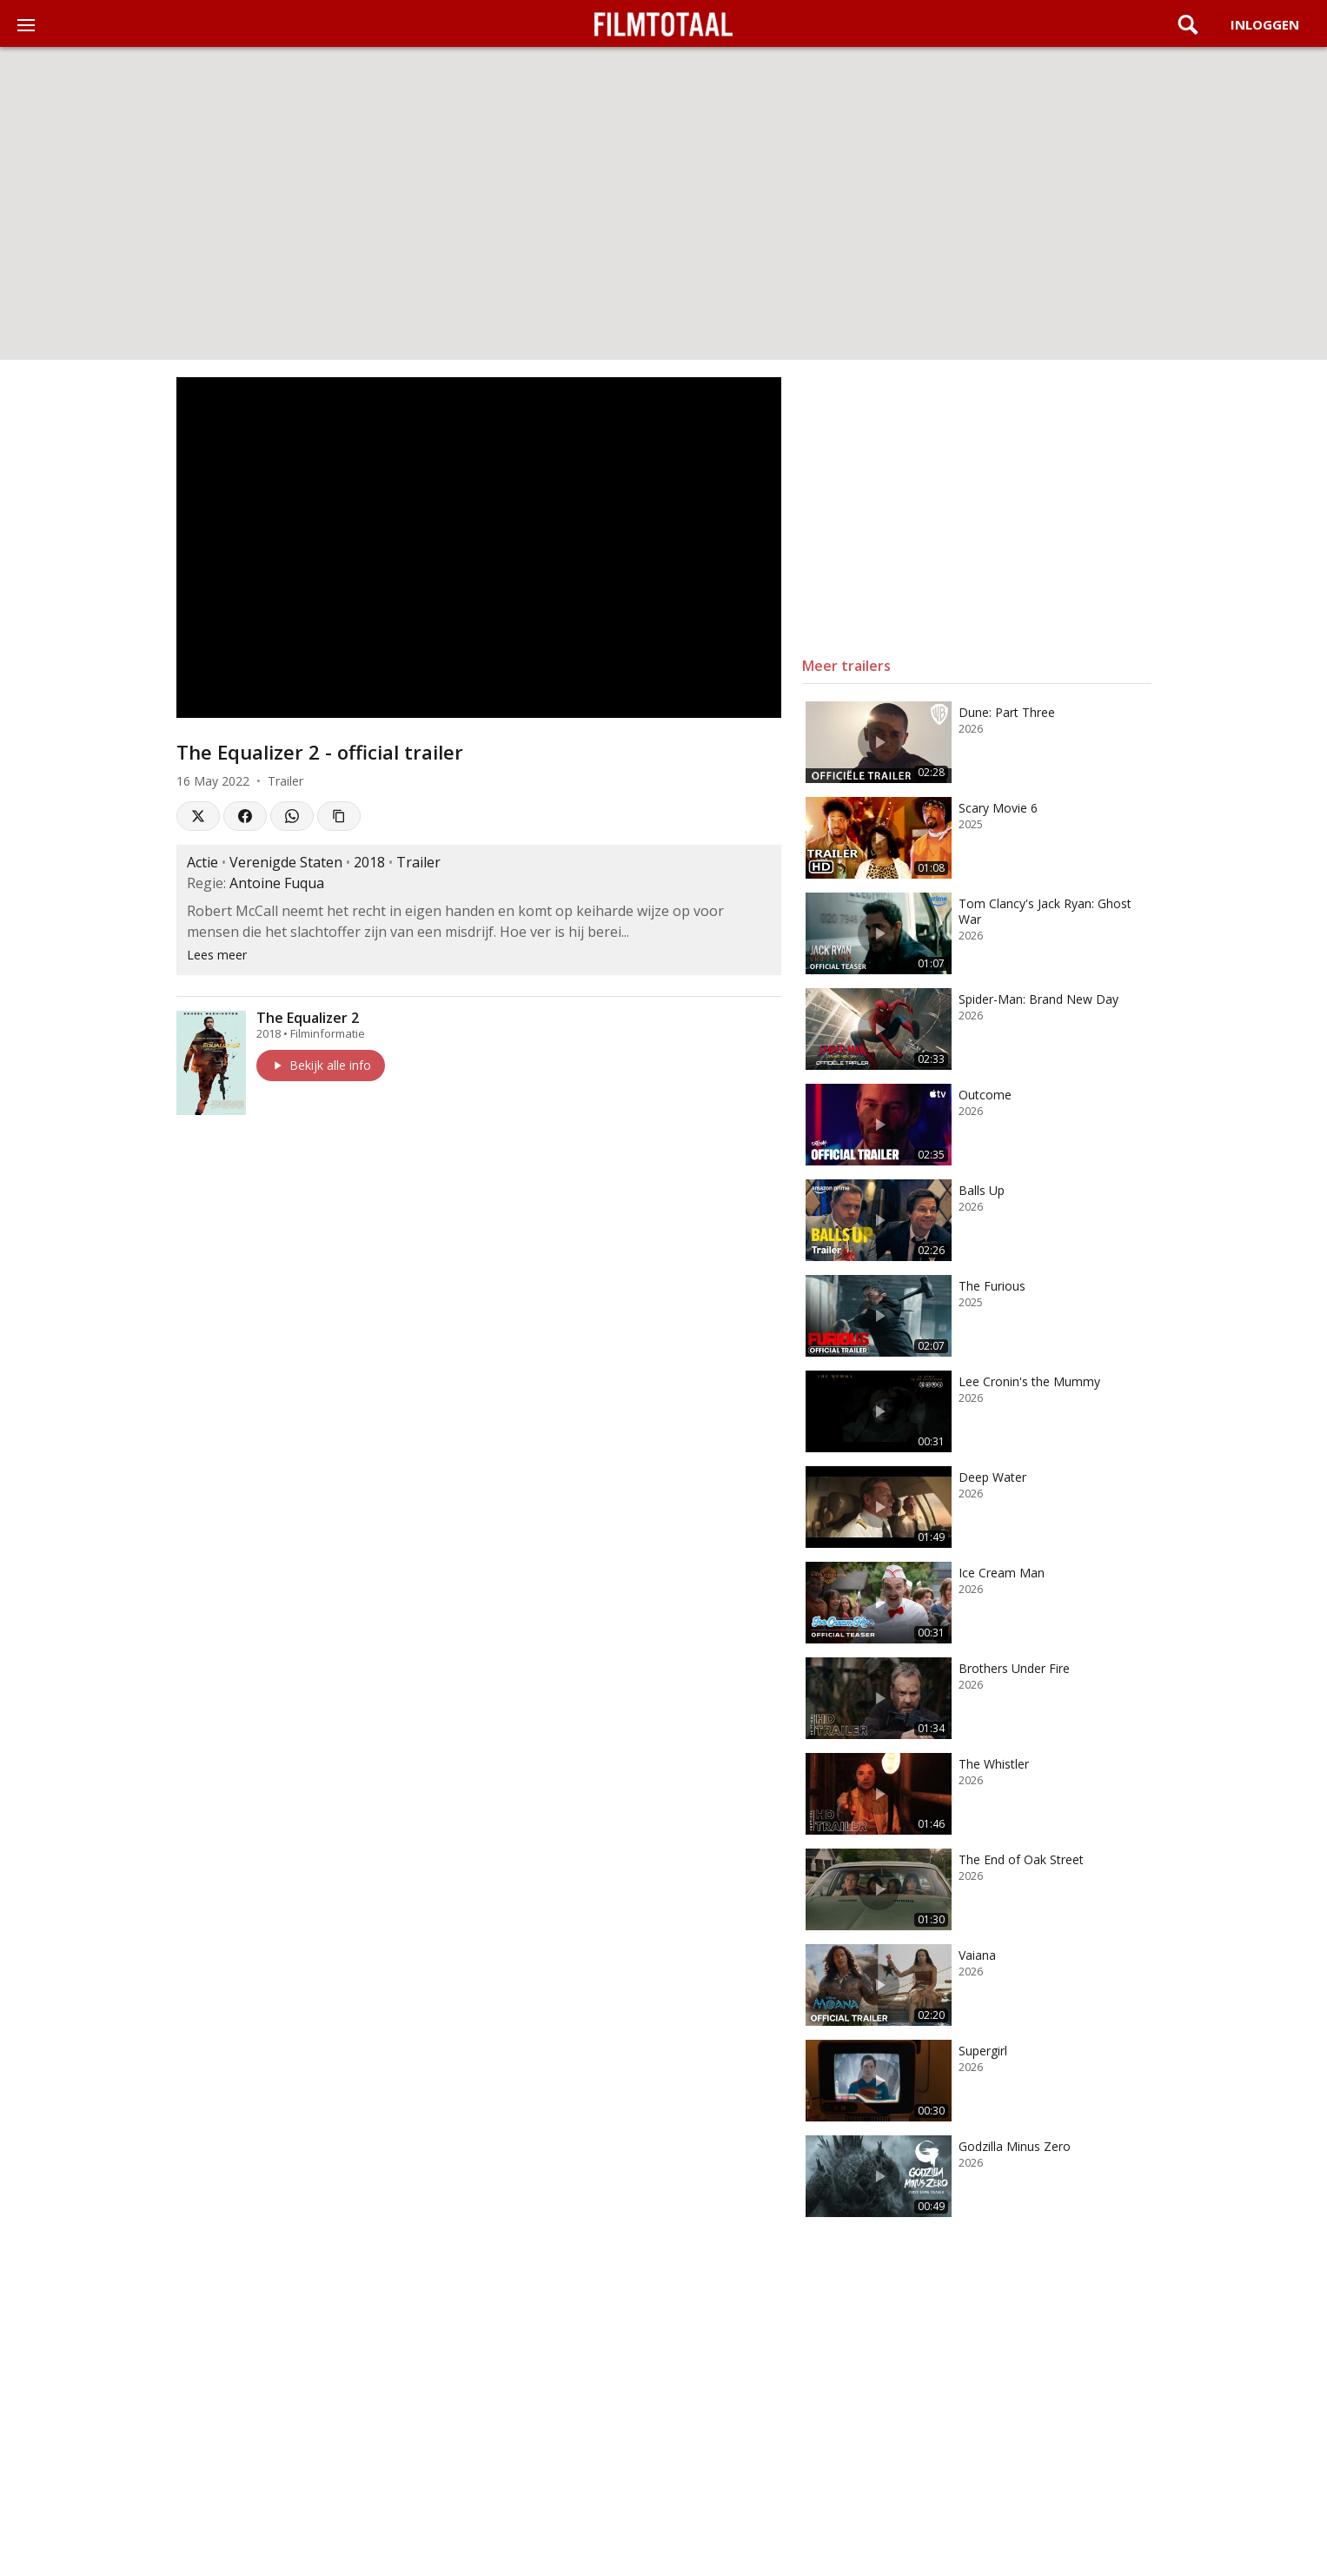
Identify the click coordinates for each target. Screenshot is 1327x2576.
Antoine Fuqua (276, 883)
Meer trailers (846, 665)
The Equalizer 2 (307, 1017)
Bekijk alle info (320, 1065)
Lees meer (217, 954)
